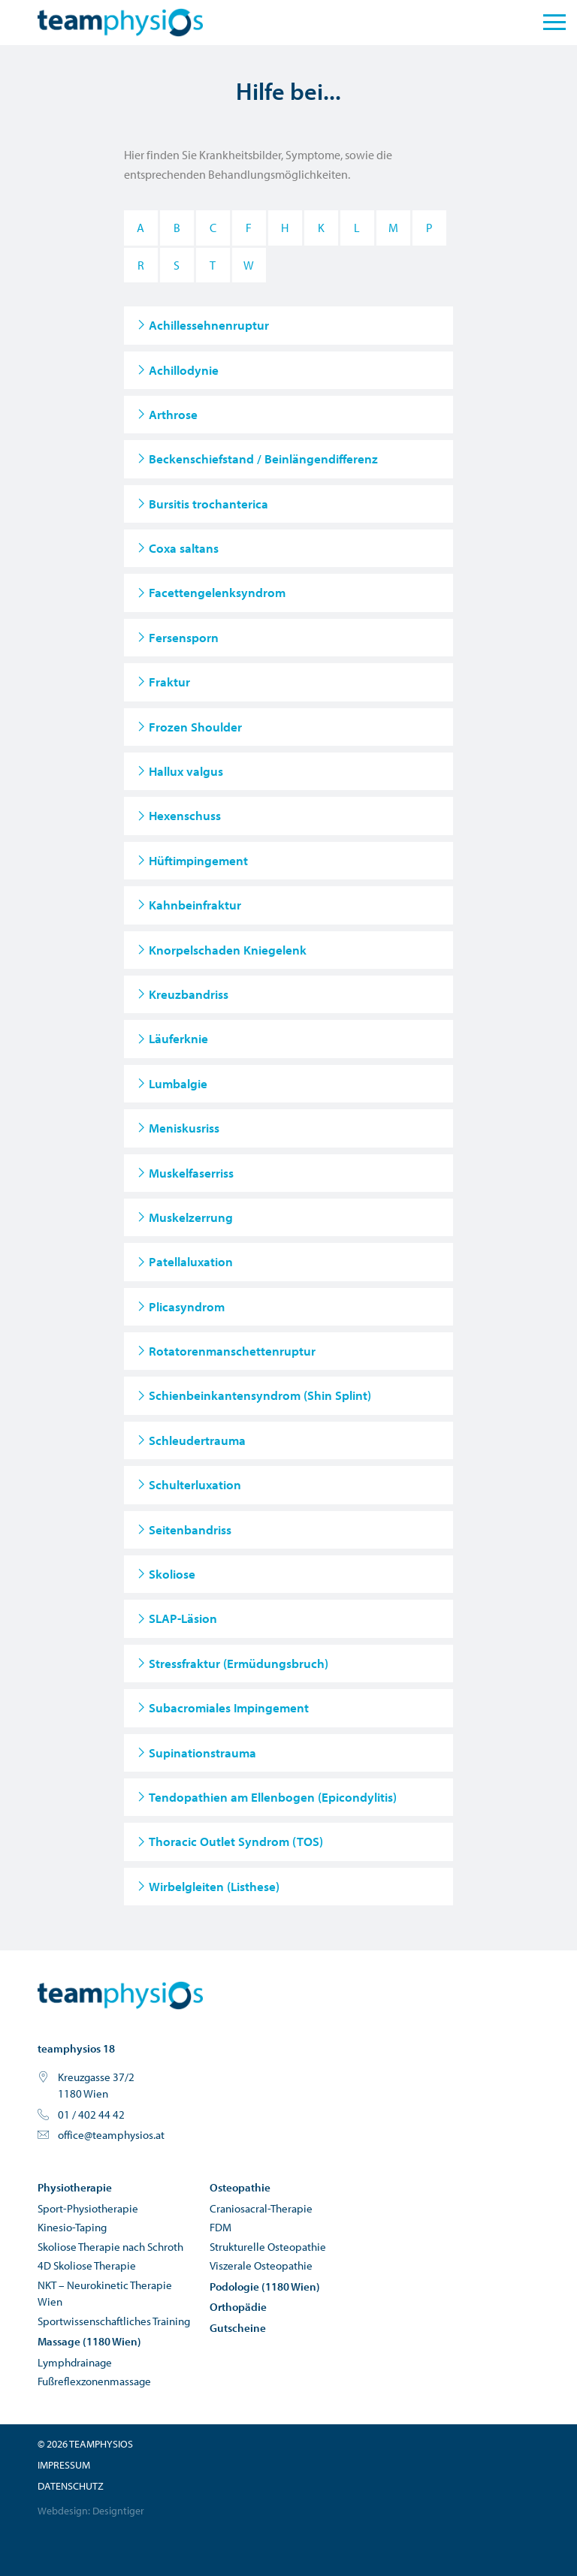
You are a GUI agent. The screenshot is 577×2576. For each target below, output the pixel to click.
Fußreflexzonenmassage (94, 2381)
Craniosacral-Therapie (261, 2208)
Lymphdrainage (75, 2362)
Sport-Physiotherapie (88, 2208)
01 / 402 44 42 (91, 2114)
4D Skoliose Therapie (87, 2265)
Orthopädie (238, 2307)
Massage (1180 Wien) (89, 2341)
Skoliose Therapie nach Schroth (110, 2247)
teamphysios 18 (76, 2048)
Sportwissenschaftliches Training (114, 2321)
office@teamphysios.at (111, 2135)
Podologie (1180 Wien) (265, 2286)
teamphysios (120, 23)
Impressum (64, 2465)
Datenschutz (71, 2486)
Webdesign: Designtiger (91, 2510)
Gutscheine (238, 2328)
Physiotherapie (75, 2187)
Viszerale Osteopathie (261, 2265)
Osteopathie (240, 2187)
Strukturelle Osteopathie (268, 2247)
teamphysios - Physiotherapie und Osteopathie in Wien (120, 1995)
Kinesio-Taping (72, 2227)
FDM (220, 2227)
